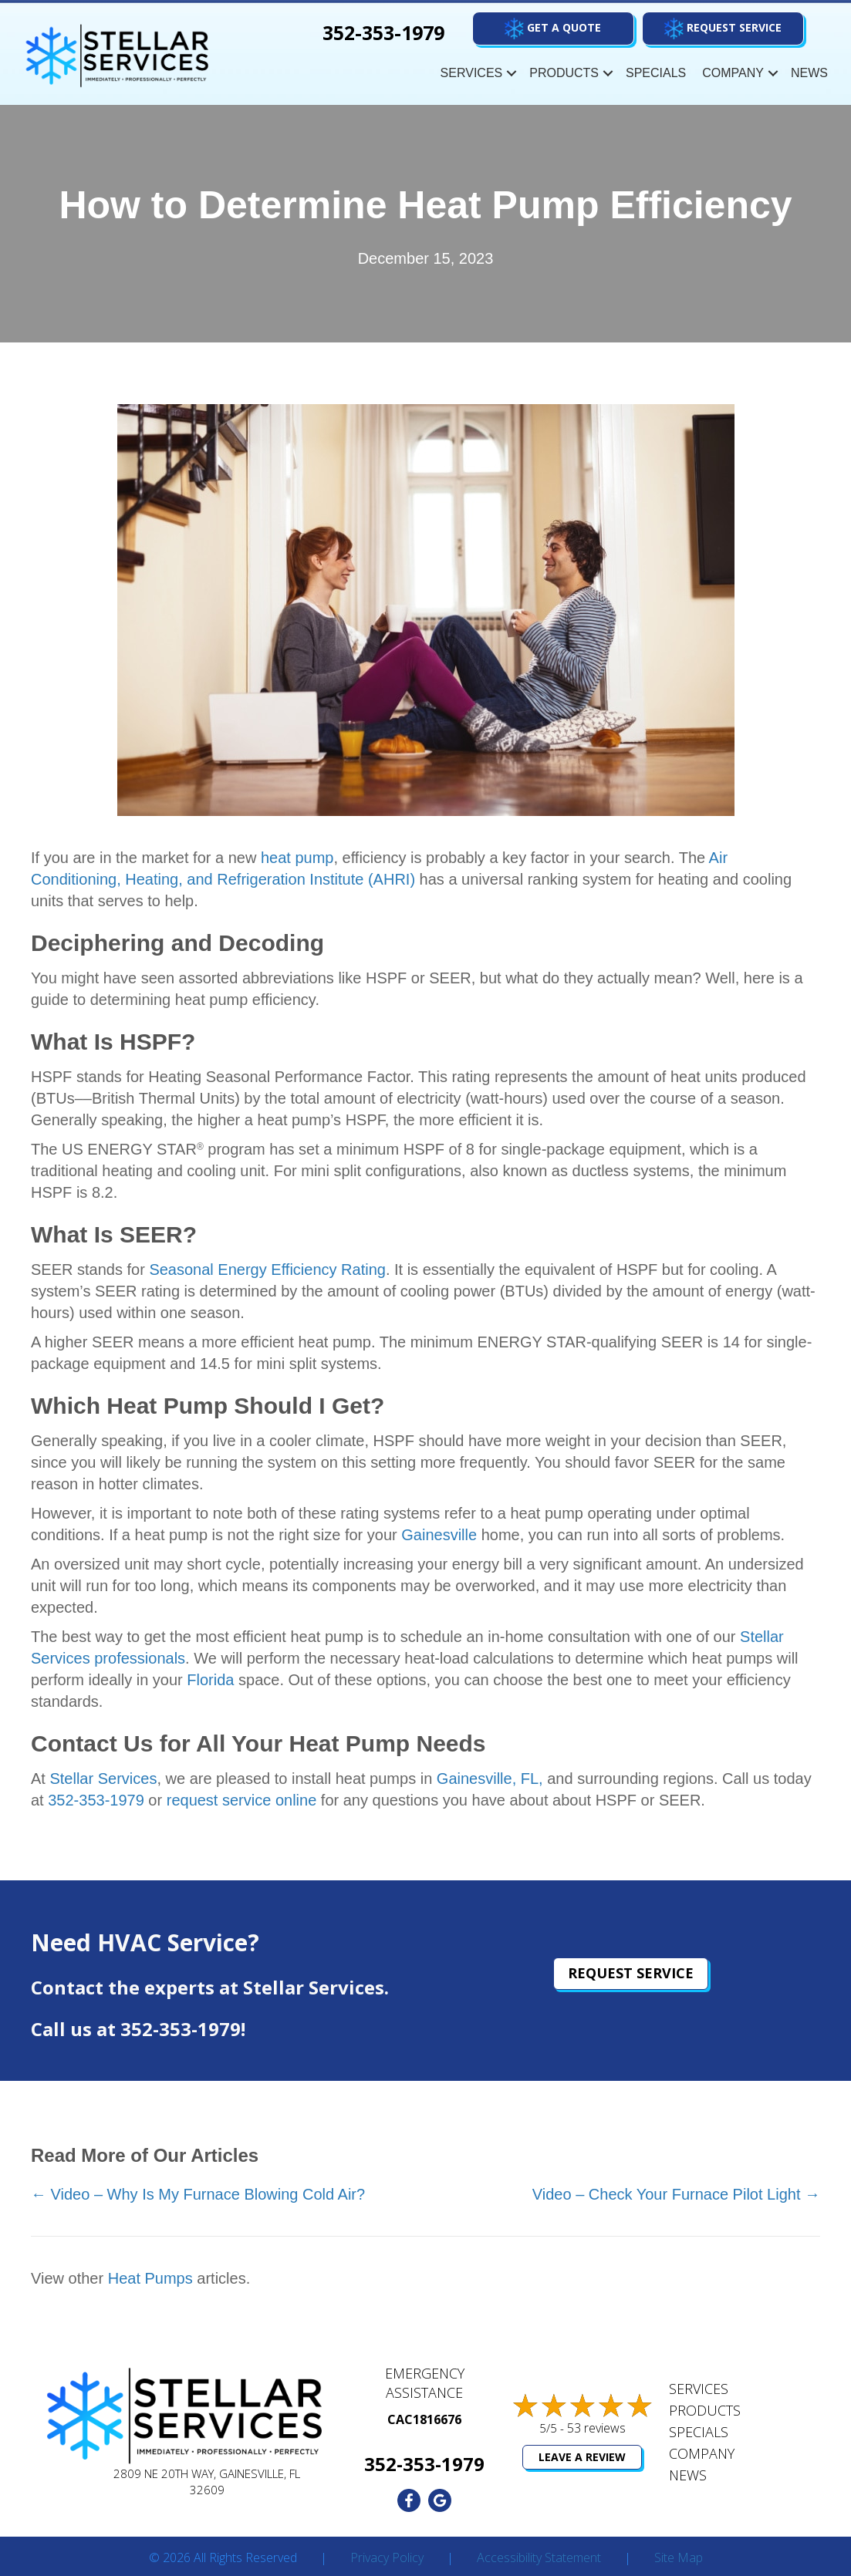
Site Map (678, 2558)
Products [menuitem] (564, 72)
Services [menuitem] (472, 72)
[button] (723, 29)
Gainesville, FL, (490, 1778)
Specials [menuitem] (656, 72)
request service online (242, 1800)
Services (698, 2389)
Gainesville (439, 1534)
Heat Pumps (150, 2278)
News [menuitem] (809, 72)
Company (701, 2453)
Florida (210, 1679)
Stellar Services (103, 1778)
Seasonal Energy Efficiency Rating (267, 1269)
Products (705, 2410)
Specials (698, 2432)
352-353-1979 (96, 1800)
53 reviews (596, 2427)
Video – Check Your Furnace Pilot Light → (676, 2194)
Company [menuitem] (733, 72)
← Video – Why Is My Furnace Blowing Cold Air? (198, 2194)
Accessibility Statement (539, 2558)
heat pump (297, 857)
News (688, 2475)
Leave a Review (582, 2457)
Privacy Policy (387, 2558)
